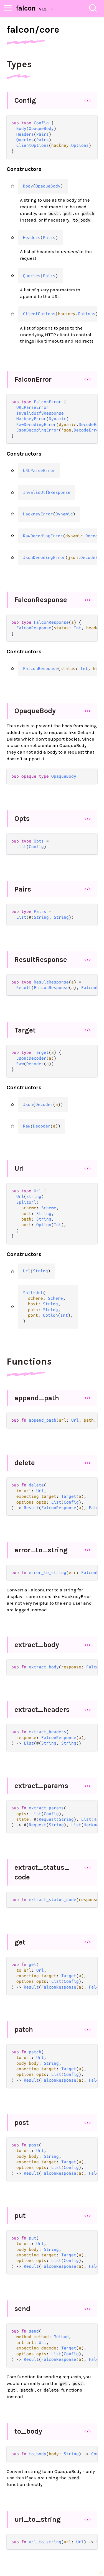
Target (25, 1030)
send (22, 2309)
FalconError (33, 379)
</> (87, 100)
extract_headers (42, 1710)
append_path (36, 1398)
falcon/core (33, 29)
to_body (28, 2431)
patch (23, 2029)
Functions (29, 1361)
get (20, 1942)
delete (24, 1463)
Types (19, 64)
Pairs (22, 889)
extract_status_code (42, 1872)
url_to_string (37, 2519)
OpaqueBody (35, 711)
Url (19, 1168)
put (20, 2216)
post (21, 2122)
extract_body (36, 1645)
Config (25, 100)
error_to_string (41, 1550)
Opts (22, 819)
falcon (26, 8)
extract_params (41, 1786)
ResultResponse (40, 960)
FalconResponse (40, 600)
